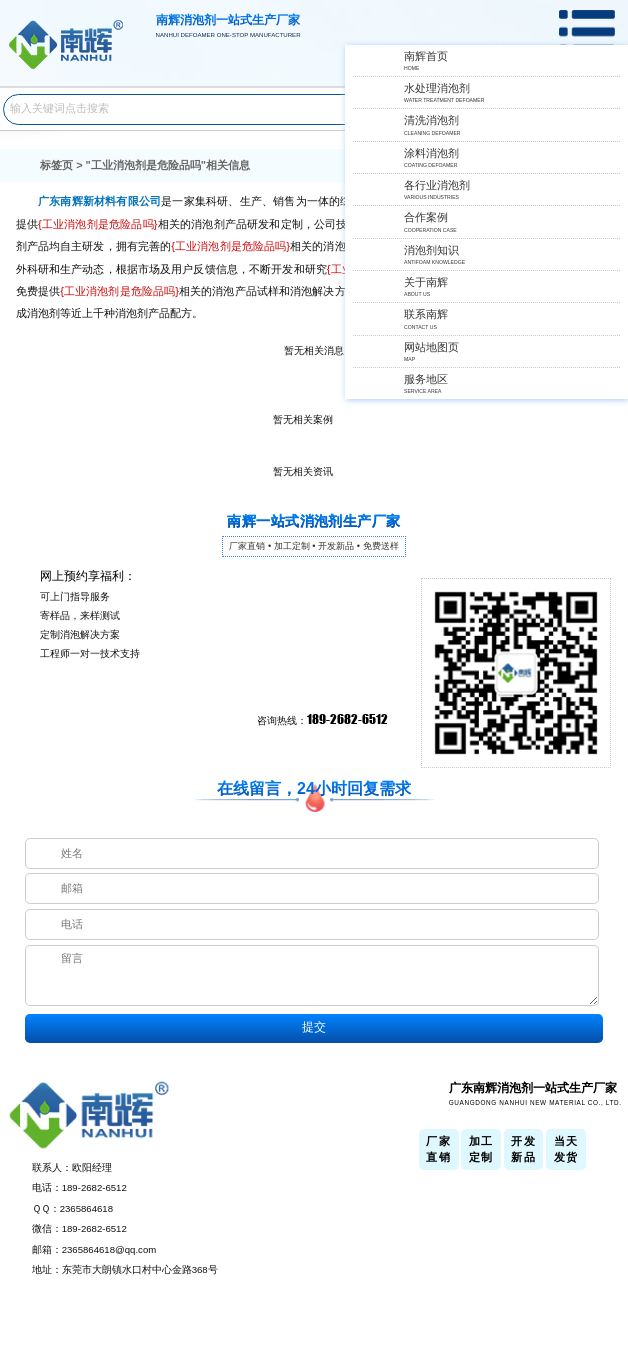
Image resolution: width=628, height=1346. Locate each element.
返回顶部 (607, 1261)
